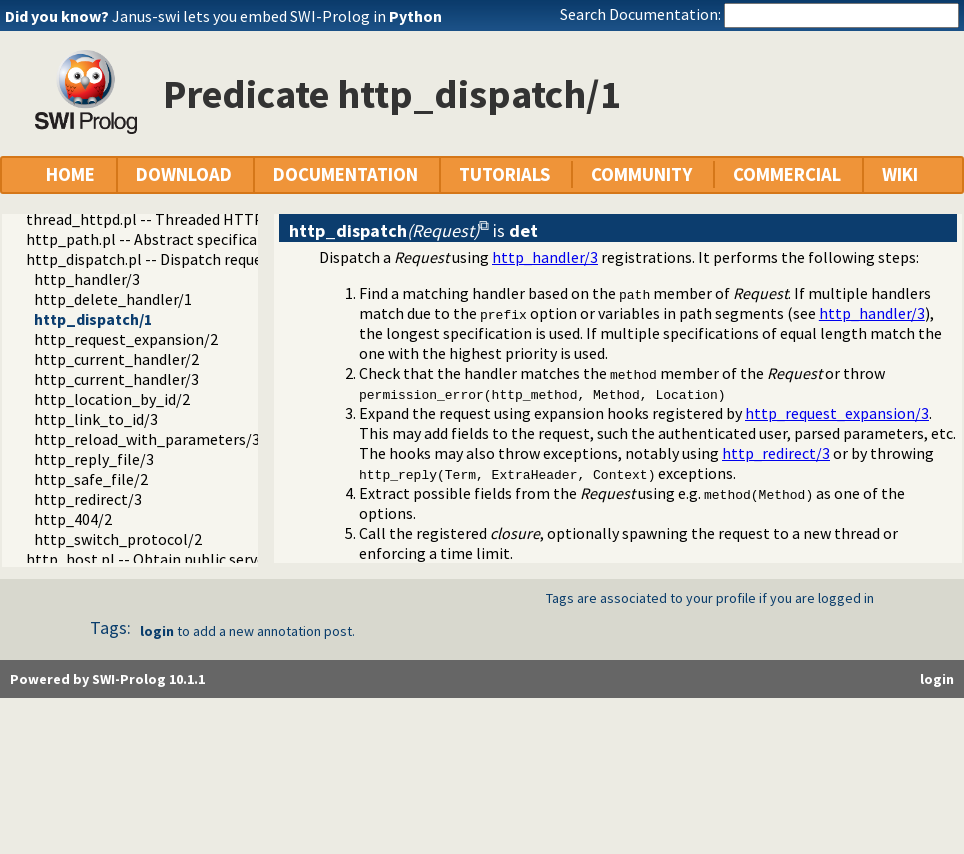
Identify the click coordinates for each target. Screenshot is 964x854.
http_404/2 (73, 519)
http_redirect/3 (88, 499)
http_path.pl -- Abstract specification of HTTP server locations (243, 239)
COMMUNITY (641, 174)
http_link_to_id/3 (96, 419)
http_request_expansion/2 (126, 339)
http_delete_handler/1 (113, 299)
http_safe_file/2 (91, 479)
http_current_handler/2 (116, 359)
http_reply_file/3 (94, 459)
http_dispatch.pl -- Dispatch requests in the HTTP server (220, 259)
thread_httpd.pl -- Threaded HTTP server (167, 219)
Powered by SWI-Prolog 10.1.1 (107, 679)
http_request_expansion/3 (837, 413)
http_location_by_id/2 (112, 399)
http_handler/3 (87, 279)
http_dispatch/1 (93, 319)
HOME (70, 174)
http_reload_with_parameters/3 (147, 439)
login (157, 631)
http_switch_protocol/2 (118, 539)
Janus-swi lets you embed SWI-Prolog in (277, 16)
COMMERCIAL (787, 174)
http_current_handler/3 (116, 379)
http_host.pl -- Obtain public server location (179, 559)
